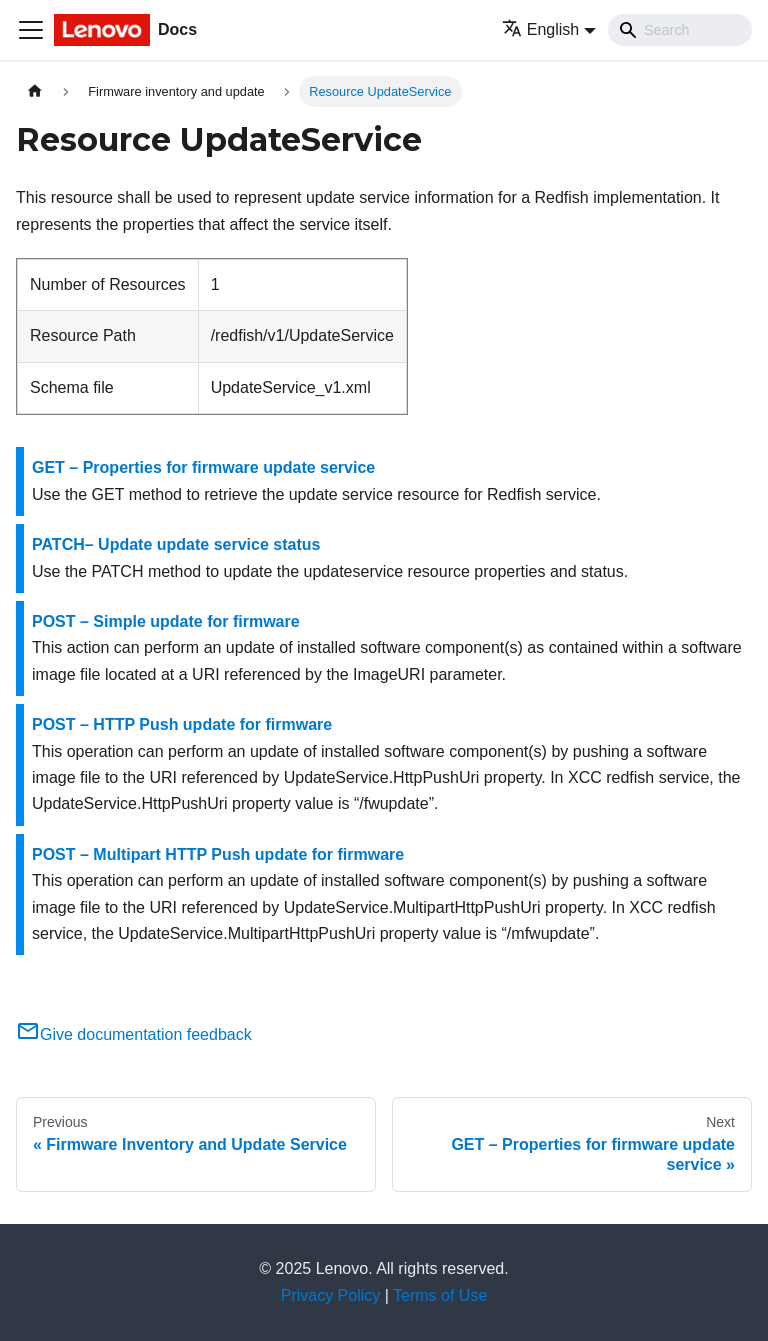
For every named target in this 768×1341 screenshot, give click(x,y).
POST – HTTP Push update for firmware (182, 724)
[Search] (680, 30)
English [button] (540, 29)
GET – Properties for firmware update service (203, 467)
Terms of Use (440, 1295)
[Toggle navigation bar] (31, 30)
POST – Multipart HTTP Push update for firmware (218, 854)
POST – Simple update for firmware (166, 621)
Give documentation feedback (134, 1034)
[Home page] (35, 91)
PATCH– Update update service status (176, 544)
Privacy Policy (331, 1295)
